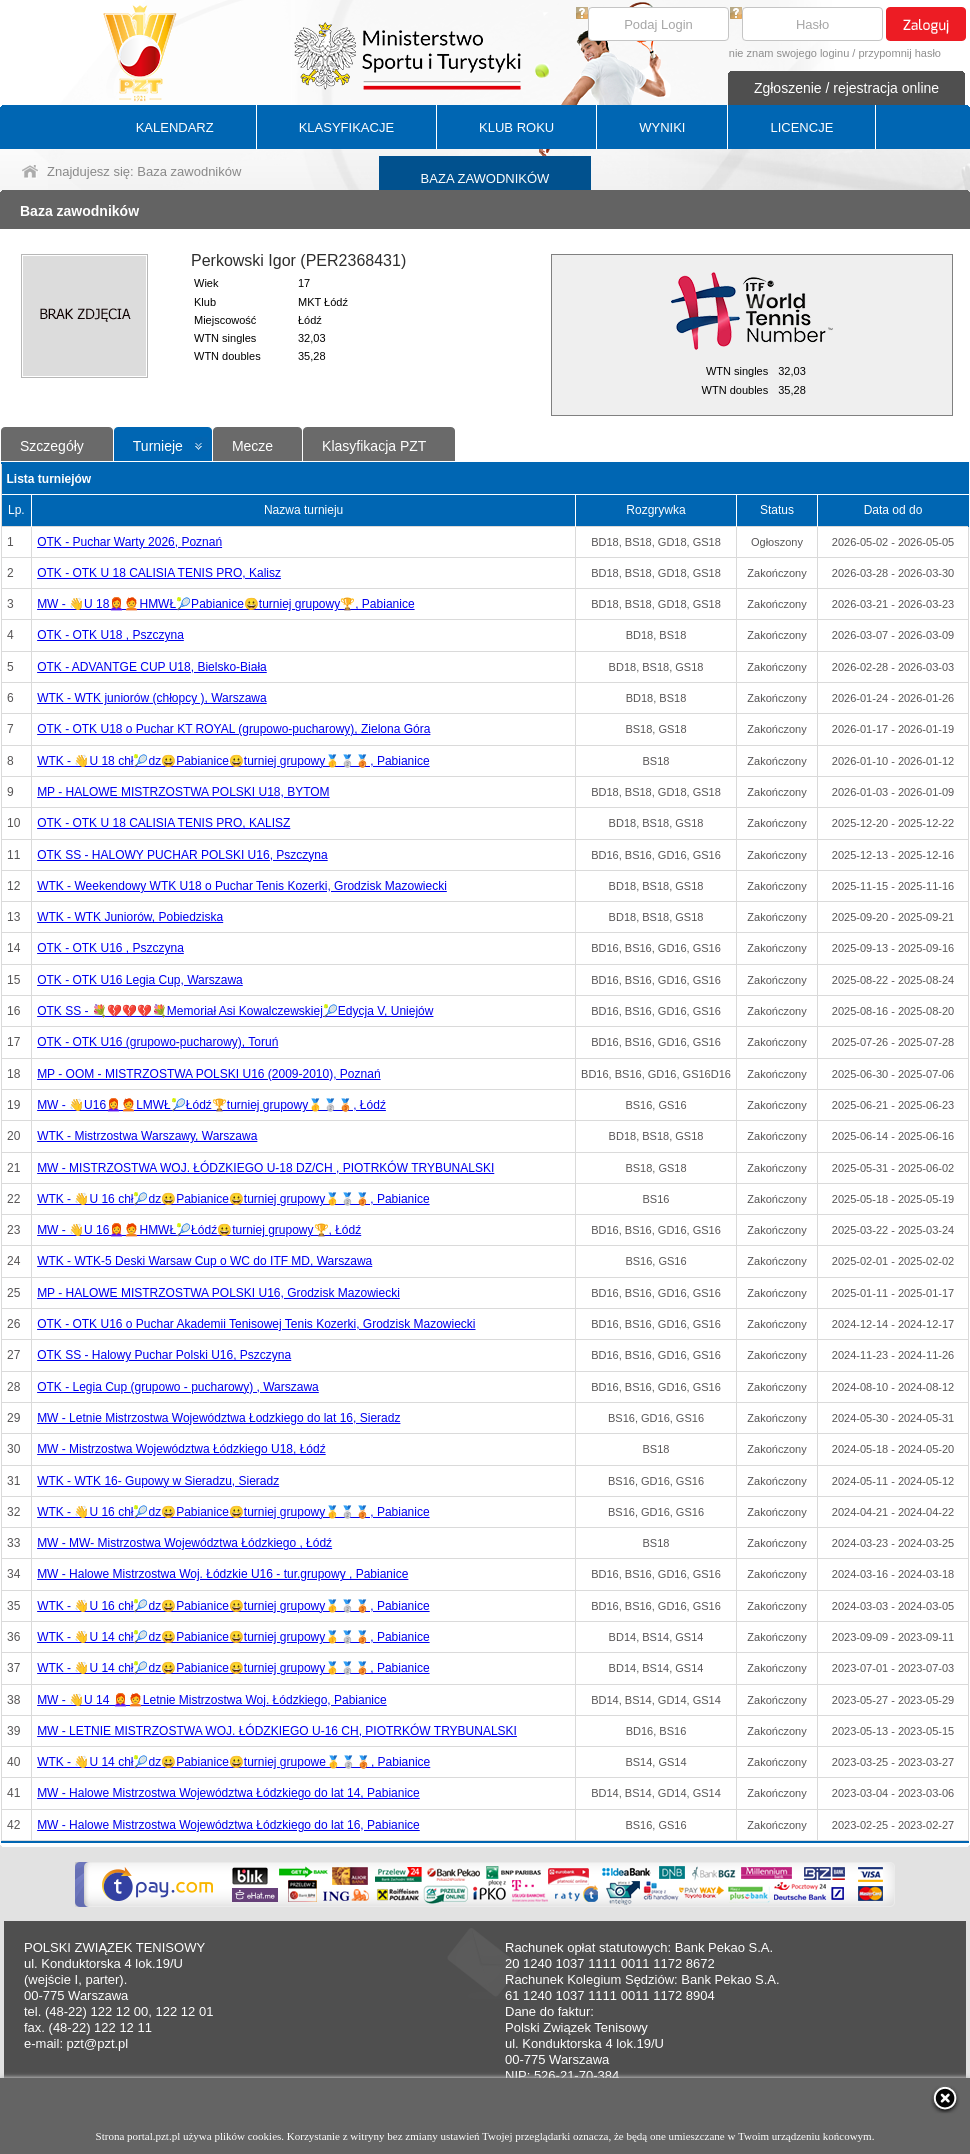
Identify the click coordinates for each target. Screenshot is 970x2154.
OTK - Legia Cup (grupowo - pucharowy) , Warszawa (178, 1387)
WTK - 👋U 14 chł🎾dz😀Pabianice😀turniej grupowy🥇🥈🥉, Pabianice (233, 1637)
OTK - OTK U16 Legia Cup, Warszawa (140, 980)
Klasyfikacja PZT (374, 446)
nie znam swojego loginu (789, 53)
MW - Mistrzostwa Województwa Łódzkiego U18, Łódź (181, 1449)
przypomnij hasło (899, 53)
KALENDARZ (175, 127)
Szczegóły (52, 446)
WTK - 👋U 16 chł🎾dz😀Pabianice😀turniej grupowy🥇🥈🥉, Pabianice (233, 1199)
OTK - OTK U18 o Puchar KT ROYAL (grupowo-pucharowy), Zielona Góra (233, 729)
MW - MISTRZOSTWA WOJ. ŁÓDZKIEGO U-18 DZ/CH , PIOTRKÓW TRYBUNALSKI (265, 1168)
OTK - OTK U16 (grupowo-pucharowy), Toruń (157, 1042)
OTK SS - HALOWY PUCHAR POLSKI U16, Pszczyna (182, 855)
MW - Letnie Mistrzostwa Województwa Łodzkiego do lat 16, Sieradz (218, 1418)
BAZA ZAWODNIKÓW (485, 178)
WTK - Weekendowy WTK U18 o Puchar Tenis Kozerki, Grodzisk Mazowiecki (242, 886)
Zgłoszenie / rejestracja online (846, 88)
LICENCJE (801, 127)
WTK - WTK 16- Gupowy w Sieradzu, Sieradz (158, 1481)
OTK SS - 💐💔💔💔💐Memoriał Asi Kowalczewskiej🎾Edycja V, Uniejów (235, 1011)
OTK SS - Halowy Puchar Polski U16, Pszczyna (164, 1355)
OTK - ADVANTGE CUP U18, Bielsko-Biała (152, 667)
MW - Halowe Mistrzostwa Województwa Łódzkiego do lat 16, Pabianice (228, 1825)
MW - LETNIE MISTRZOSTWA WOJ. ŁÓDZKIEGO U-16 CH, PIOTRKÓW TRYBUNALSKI (277, 1731)
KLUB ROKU (516, 127)
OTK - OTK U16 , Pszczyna (110, 948)
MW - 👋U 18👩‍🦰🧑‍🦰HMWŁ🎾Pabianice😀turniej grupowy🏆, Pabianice (225, 604)
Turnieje (158, 446)
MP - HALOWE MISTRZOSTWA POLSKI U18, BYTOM (183, 792)
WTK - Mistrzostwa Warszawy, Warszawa (147, 1136)
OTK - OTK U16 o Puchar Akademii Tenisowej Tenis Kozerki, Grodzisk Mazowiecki (256, 1324)
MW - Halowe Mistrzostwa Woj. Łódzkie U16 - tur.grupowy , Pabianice (222, 1574)
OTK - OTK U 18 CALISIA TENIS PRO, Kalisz (159, 573)
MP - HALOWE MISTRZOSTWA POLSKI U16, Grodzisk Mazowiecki (218, 1293)
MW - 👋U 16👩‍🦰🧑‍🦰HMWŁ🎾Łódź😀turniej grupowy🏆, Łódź (199, 1230)
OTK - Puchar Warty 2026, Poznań (129, 542)
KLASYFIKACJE (346, 127)
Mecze (252, 446)
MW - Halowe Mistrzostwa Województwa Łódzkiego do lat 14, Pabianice (228, 1793)
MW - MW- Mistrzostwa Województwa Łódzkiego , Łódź (184, 1543)
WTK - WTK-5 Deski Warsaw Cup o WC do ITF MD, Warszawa (204, 1261)
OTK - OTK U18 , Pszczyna (110, 635)
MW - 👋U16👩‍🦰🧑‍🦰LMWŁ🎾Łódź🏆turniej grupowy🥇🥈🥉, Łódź (211, 1105)
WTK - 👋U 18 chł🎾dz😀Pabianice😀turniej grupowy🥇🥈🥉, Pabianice (233, 761)
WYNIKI (662, 127)
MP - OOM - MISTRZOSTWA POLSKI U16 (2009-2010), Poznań (208, 1074)
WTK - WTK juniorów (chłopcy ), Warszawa (152, 698)
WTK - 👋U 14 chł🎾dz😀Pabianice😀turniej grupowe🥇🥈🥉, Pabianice (233, 1762)
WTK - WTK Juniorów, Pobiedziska (130, 917)
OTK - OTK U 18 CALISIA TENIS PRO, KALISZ (163, 823)
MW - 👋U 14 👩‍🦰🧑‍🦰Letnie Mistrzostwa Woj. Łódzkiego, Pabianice (212, 1700)
